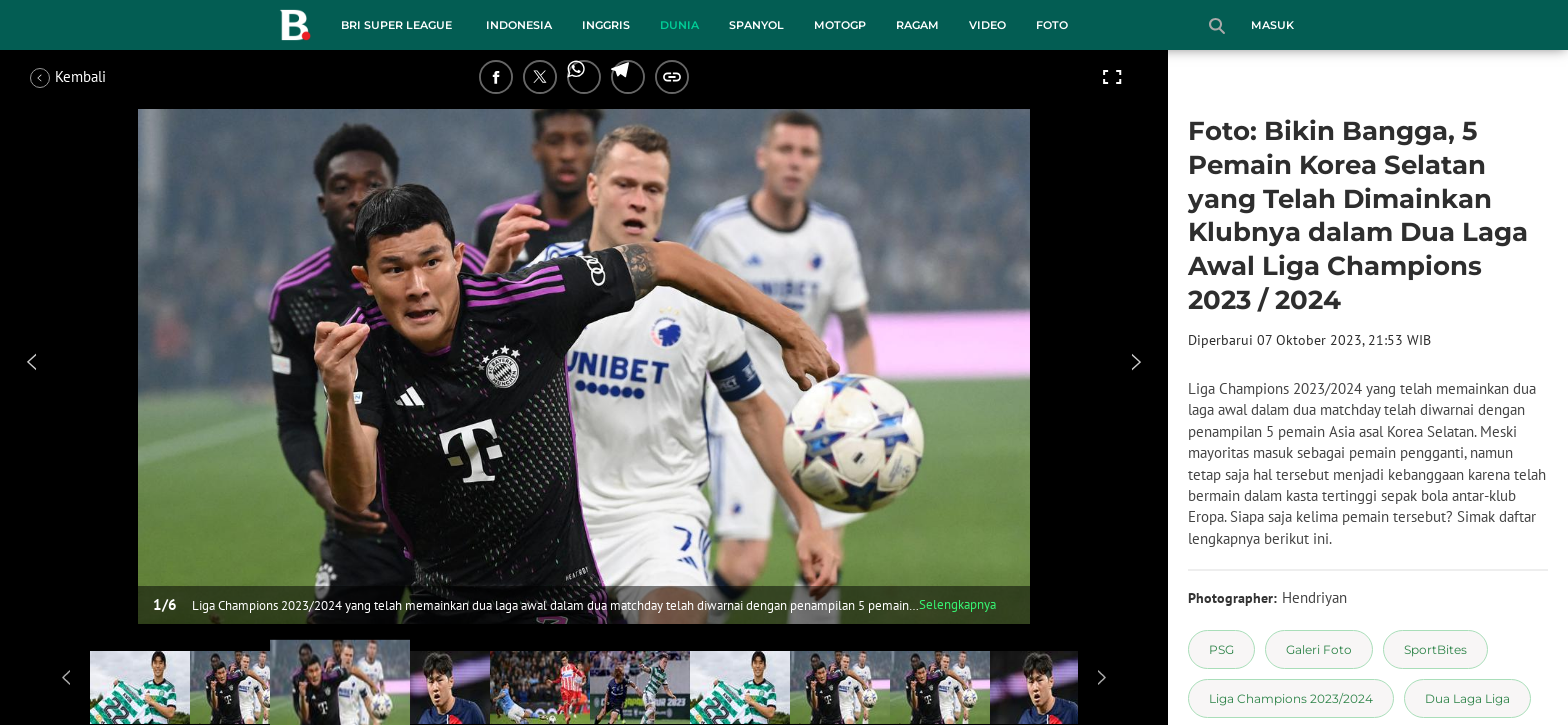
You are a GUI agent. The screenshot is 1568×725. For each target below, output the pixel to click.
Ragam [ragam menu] (917, 25)
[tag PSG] (1221, 649)
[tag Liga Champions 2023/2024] (1291, 698)
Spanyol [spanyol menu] (756, 25)
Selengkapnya (957, 604)
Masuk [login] (1272, 25)
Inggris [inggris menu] (606, 25)
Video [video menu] (987, 25)
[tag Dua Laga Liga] (1467, 698)
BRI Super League (396, 25)
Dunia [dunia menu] (679, 25)
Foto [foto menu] (1052, 25)
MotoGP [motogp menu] (840, 25)
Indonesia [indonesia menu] (519, 25)
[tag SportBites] (1435, 649)
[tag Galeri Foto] (1319, 649)
